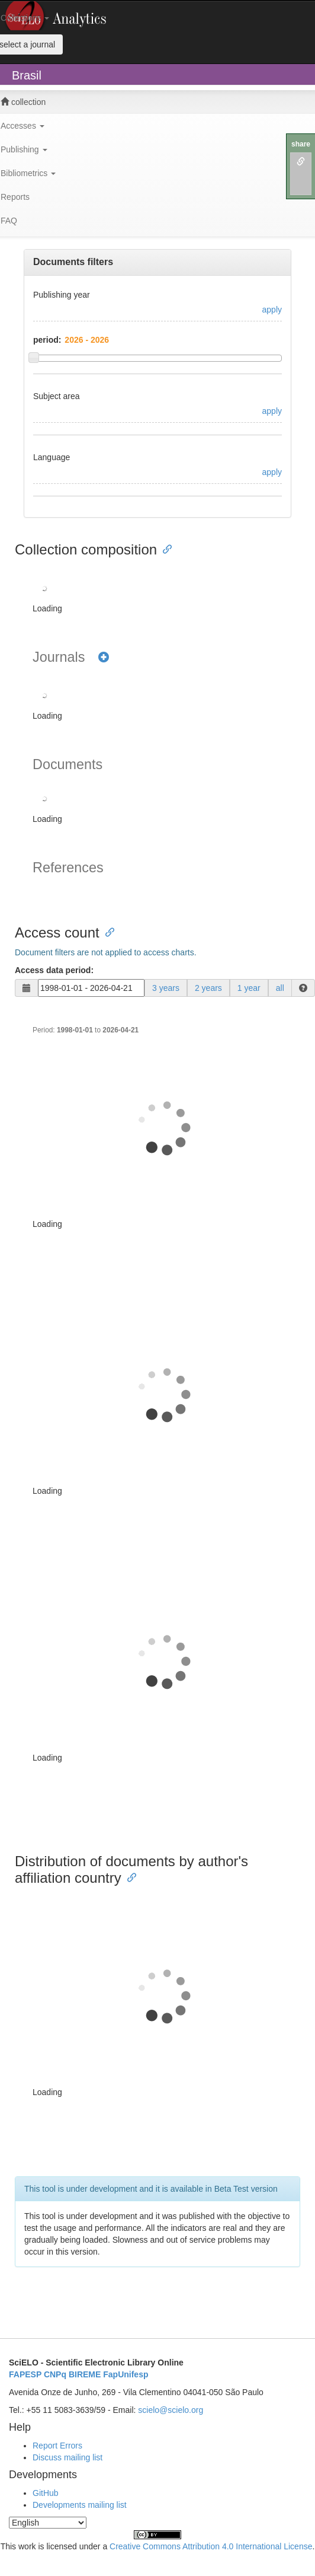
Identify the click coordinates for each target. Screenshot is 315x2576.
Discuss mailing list (67, 2457)
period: (47, 340)
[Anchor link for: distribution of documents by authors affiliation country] (128, 1876)
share (300, 144)
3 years (165, 988)
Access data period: (54, 970)
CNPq (55, 2374)
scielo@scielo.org (170, 2410)
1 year (249, 988)
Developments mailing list (80, 2505)
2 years (208, 988)
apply (272, 309)
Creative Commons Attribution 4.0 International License (211, 2546)
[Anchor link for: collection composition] (164, 548)
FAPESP (25, 2374)
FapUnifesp (125, 2374)
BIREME (85, 2374)
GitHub (46, 2493)
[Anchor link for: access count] (106, 931)
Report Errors (57, 2445)
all (280, 988)
